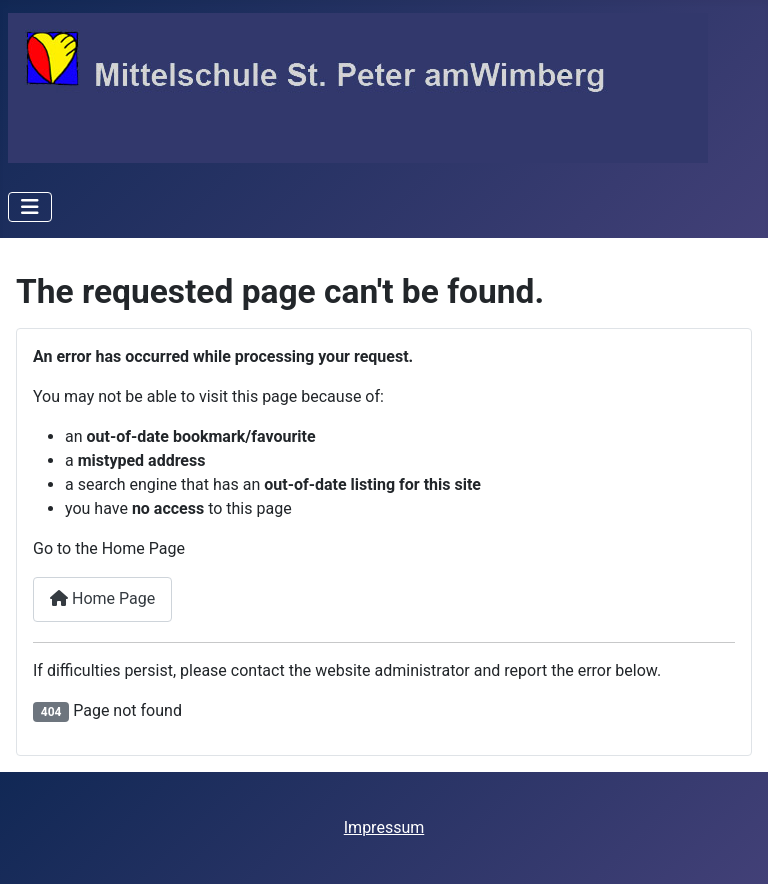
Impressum (384, 827)
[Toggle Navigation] (30, 207)
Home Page (102, 598)
